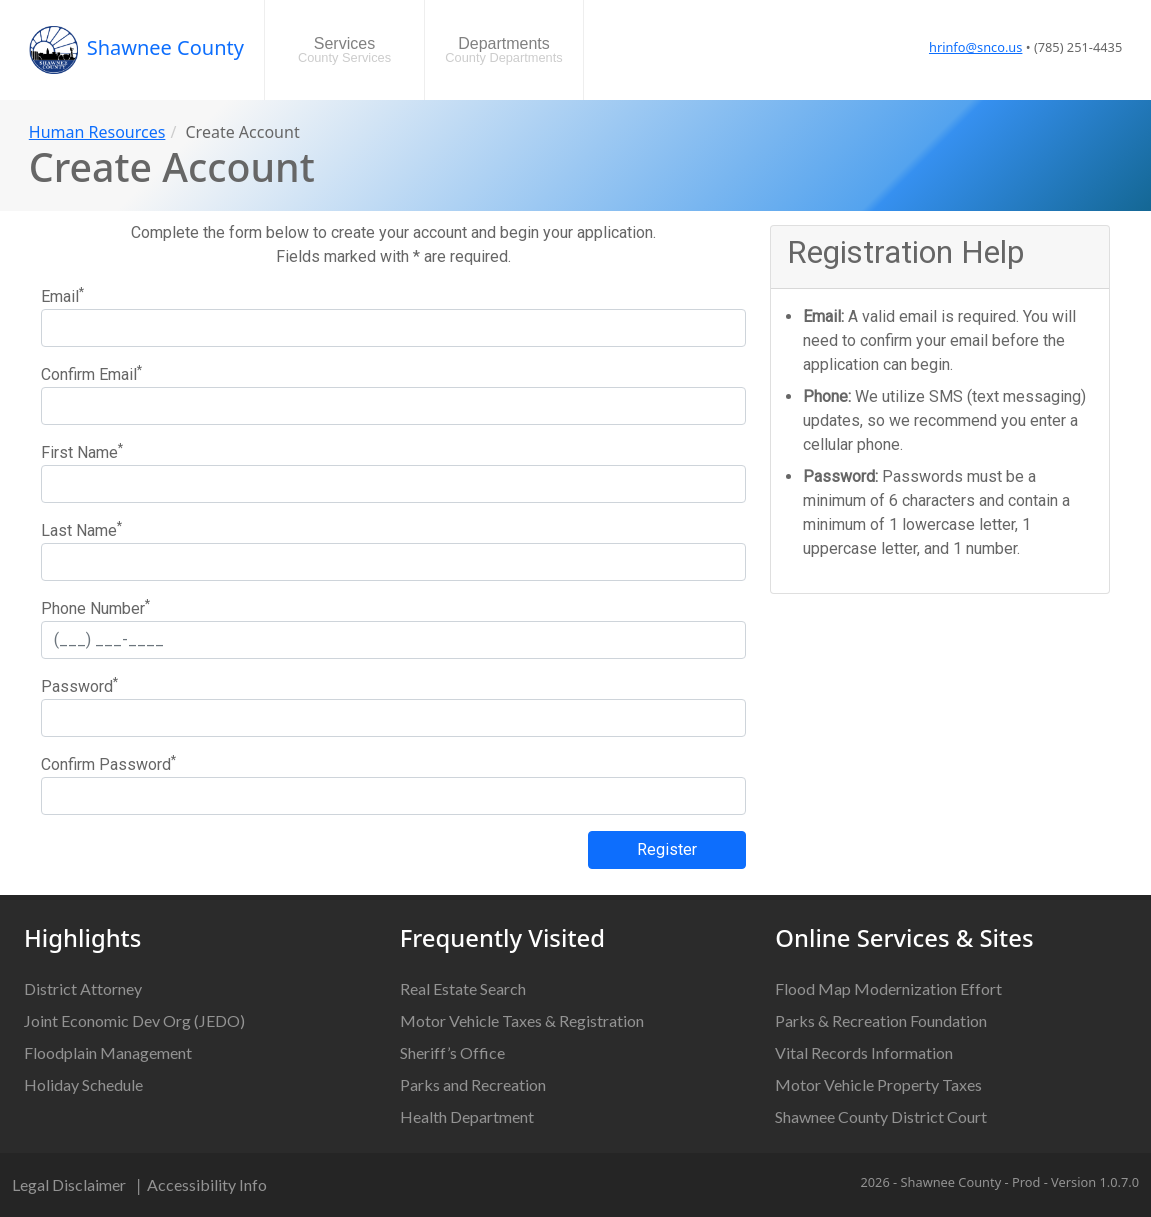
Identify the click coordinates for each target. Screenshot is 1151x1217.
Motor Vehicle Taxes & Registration (522, 1020)
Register (667, 849)
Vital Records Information (864, 1052)
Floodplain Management (108, 1052)
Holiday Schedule (83, 1084)
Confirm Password (108, 763)
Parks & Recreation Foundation (881, 1020)
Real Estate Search (463, 988)
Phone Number (95, 607)
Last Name (81, 529)
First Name (82, 451)
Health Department (467, 1116)
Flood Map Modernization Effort (888, 988)
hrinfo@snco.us (975, 47)
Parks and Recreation (473, 1084)
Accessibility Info (207, 1184)
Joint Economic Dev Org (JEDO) (134, 1020)
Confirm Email (91, 373)
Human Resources (97, 132)
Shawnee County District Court (881, 1116)
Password (79, 685)
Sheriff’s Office (452, 1052)
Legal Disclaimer (69, 1184)
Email (62, 295)
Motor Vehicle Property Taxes (878, 1084)
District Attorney (83, 988)
